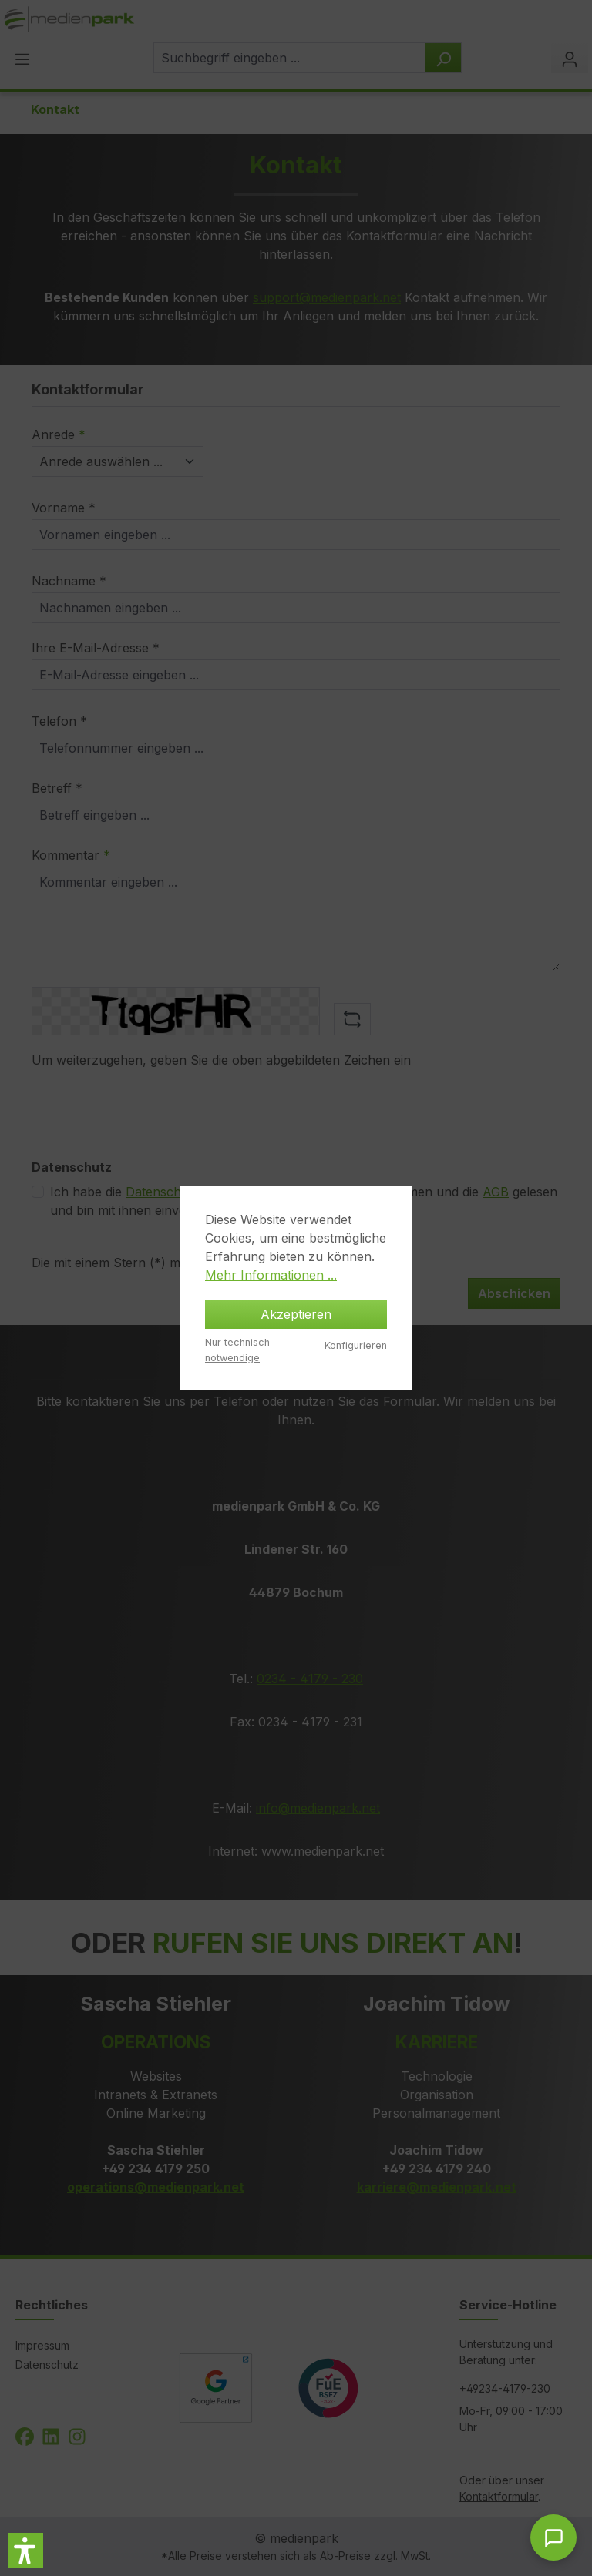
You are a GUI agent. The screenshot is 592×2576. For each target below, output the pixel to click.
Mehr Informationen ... (271, 1275)
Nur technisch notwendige (237, 1350)
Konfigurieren (356, 1345)
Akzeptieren (296, 1314)
